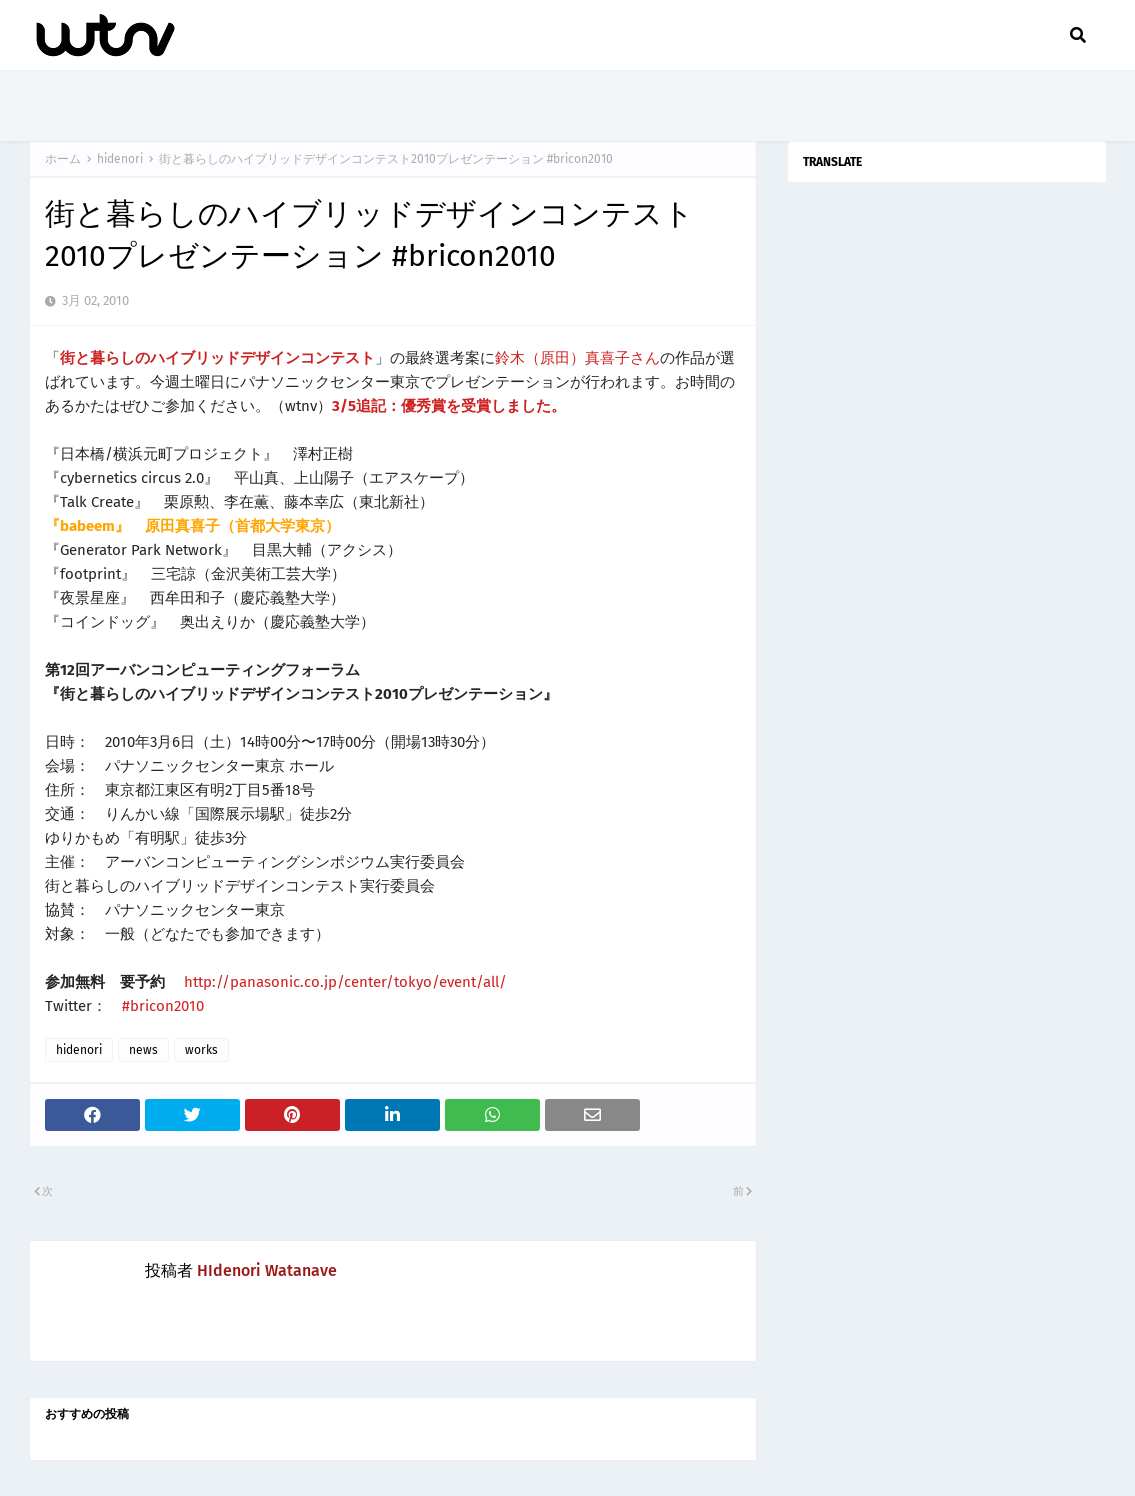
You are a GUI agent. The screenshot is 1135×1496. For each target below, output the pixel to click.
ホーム (63, 159)
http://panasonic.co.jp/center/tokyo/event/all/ (345, 982)
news (143, 1050)
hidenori (120, 159)
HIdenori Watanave (267, 1270)
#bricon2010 (163, 1006)
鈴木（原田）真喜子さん (577, 358)
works (201, 1050)
